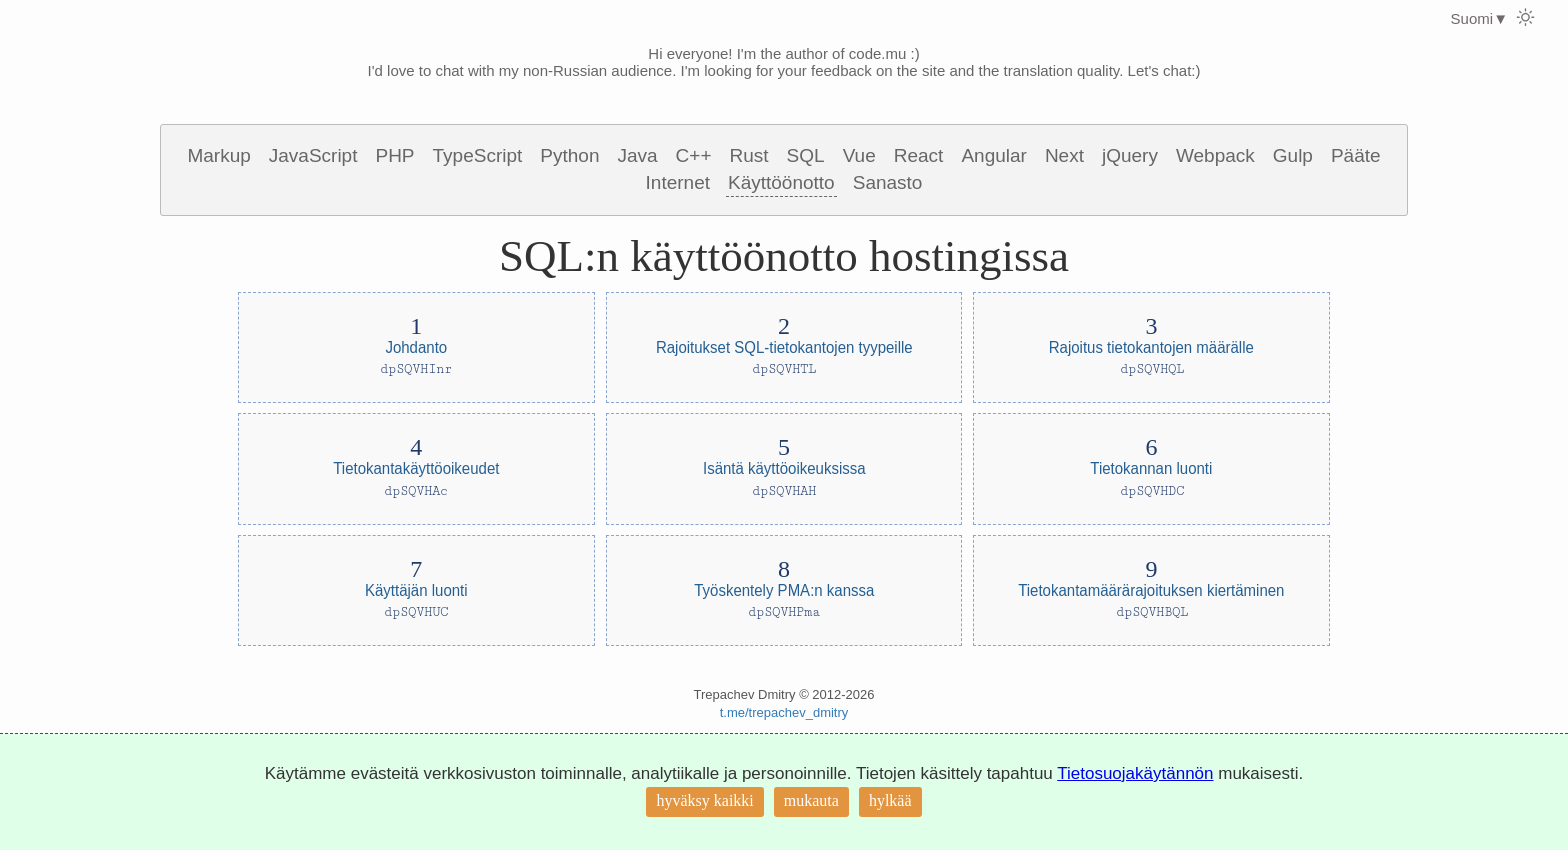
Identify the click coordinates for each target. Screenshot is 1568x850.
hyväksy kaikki (704, 800)
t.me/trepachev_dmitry (784, 712)
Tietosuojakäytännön (1135, 773)
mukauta (811, 800)
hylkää (890, 800)
